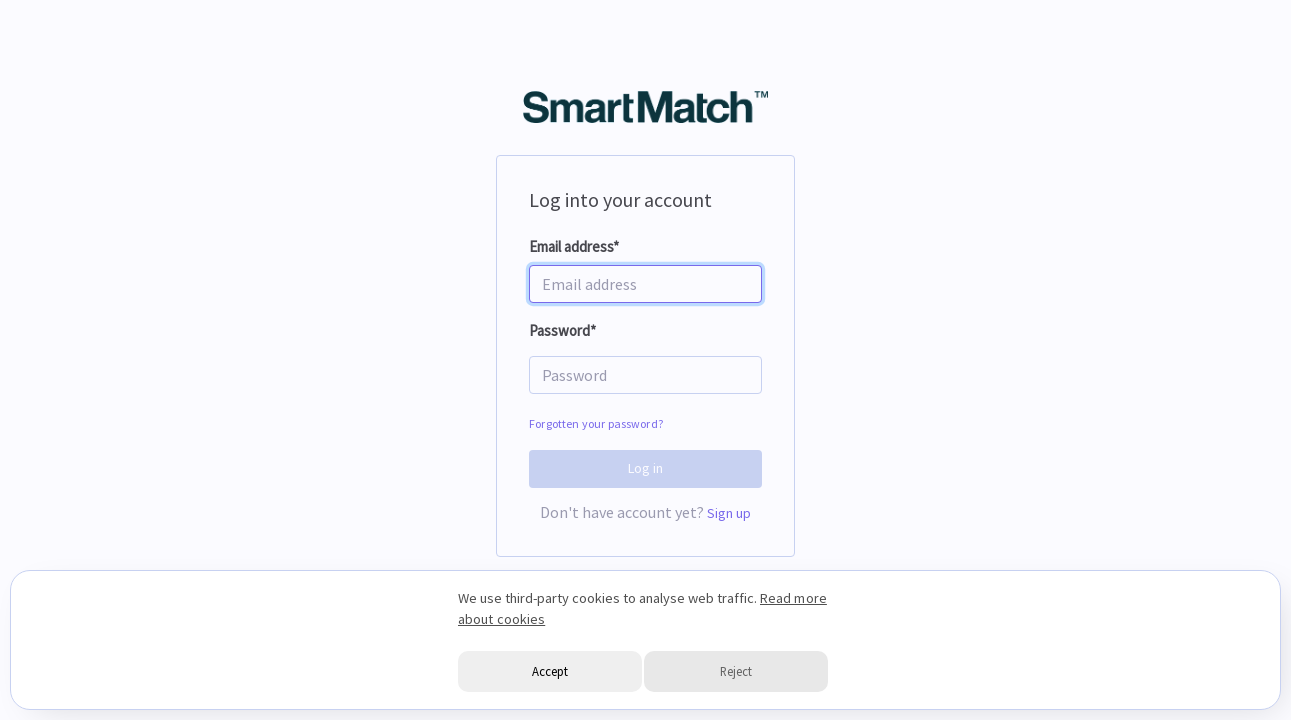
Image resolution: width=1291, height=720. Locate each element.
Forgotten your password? (596, 423)
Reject (736, 671)
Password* (562, 330)
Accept (550, 671)
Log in (646, 468)
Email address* (574, 246)
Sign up (729, 513)
